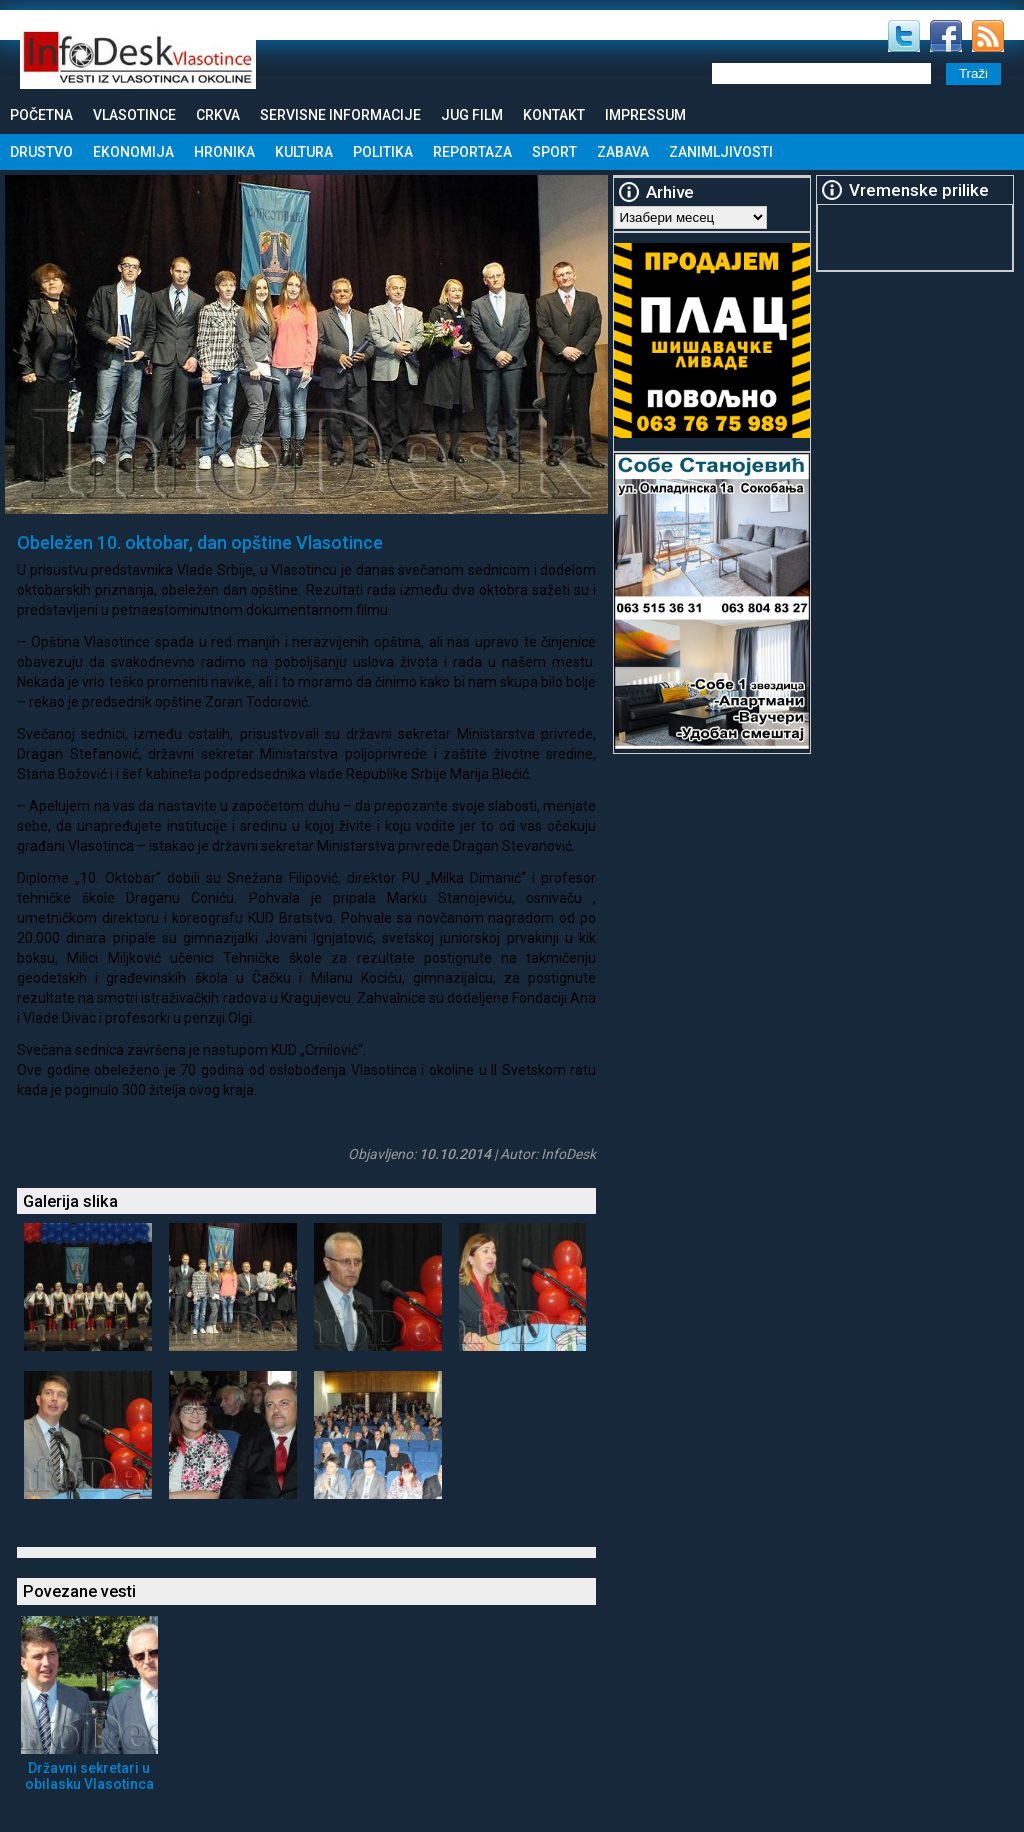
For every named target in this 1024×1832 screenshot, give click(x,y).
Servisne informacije (340, 115)
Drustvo (41, 152)
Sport (554, 152)
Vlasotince (134, 115)
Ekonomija (133, 152)
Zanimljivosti (721, 152)
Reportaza (472, 152)
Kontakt (554, 115)
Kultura (304, 152)
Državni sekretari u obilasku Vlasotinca (89, 1776)
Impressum (645, 115)
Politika (383, 152)
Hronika (224, 152)
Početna (41, 115)
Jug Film (472, 115)
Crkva (218, 115)
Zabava (623, 152)
